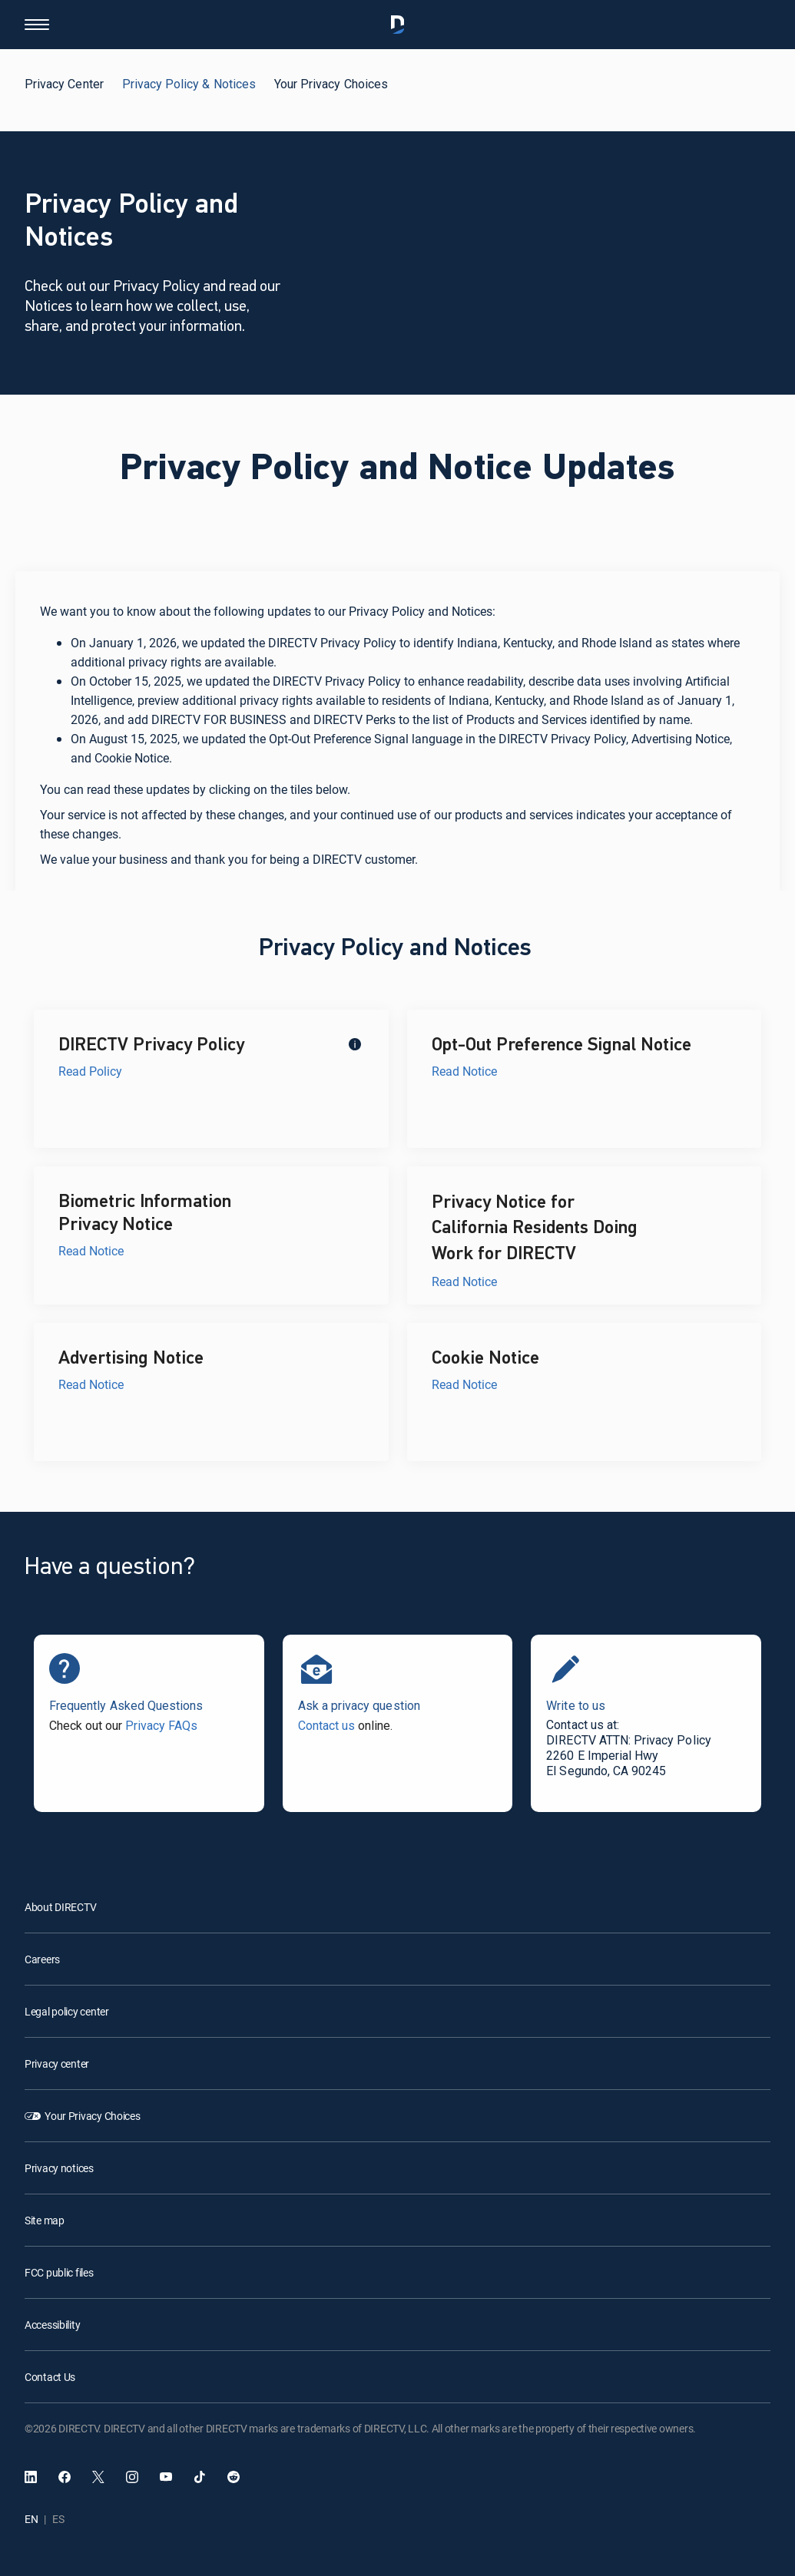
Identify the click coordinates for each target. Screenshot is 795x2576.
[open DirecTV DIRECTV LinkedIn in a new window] (31, 2477)
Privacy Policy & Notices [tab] (189, 84)
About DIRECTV (60, 1907)
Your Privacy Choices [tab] (331, 84)
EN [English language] (31, 2519)
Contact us (326, 1725)
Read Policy (90, 1071)
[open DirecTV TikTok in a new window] (200, 2477)
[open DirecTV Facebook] (64, 2477)
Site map (45, 2220)
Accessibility (52, 2324)
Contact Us (50, 2376)
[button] (37, 24)
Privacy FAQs (161, 1725)
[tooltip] (354, 1043)
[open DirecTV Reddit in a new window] (233, 2477)
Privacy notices (59, 2168)
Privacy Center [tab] (64, 84)
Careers (42, 1959)
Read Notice (464, 1071)
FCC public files (59, 2272)
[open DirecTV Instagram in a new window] (132, 2477)
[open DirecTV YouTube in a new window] (166, 2477)
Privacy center (57, 2063)
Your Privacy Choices (92, 2115)
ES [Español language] (58, 2519)
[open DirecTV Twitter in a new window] (98, 2477)
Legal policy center (67, 2011)
